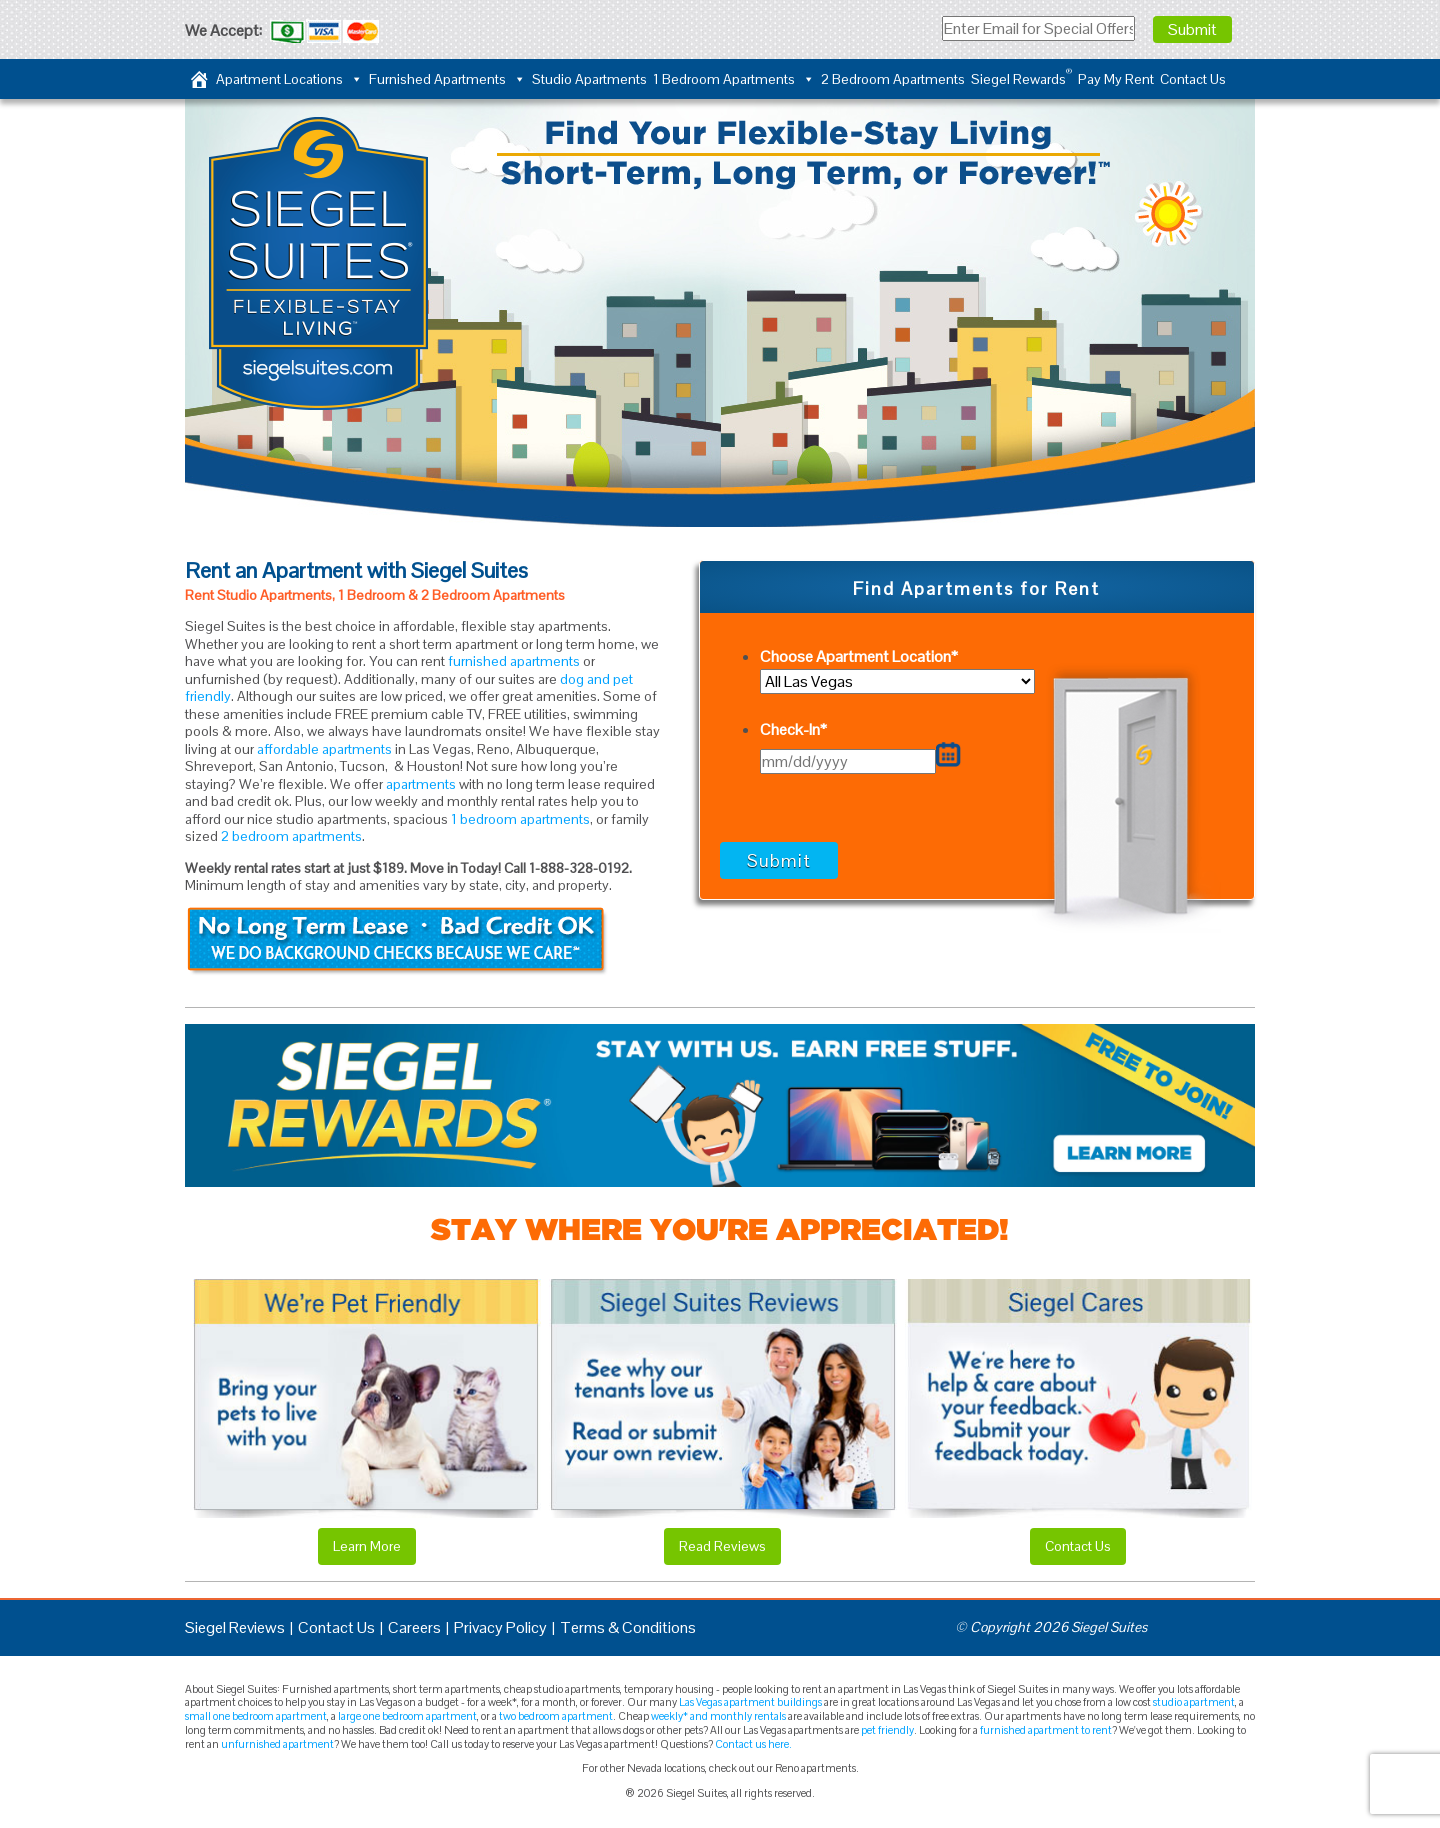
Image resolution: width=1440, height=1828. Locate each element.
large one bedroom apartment (407, 1716)
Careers (414, 1627)
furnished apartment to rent (1046, 1730)
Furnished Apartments (447, 79)
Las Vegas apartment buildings (750, 1702)
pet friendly (887, 1730)
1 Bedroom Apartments (734, 79)
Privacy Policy (500, 1627)
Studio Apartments (589, 79)
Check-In (793, 729)
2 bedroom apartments (291, 836)
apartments (421, 784)
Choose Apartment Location (859, 656)
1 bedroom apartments (520, 819)
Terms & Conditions (628, 1627)
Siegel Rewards (1021, 77)
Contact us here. (753, 1744)
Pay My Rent (1116, 79)
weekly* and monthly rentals (718, 1716)
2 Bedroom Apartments (893, 79)
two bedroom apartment (556, 1716)
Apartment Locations (289, 79)
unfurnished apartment (277, 1744)
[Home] (199, 79)
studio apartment (1194, 1702)
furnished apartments (514, 661)
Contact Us (1193, 79)
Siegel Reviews (235, 1627)
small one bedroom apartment (256, 1716)
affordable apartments (324, 749)
